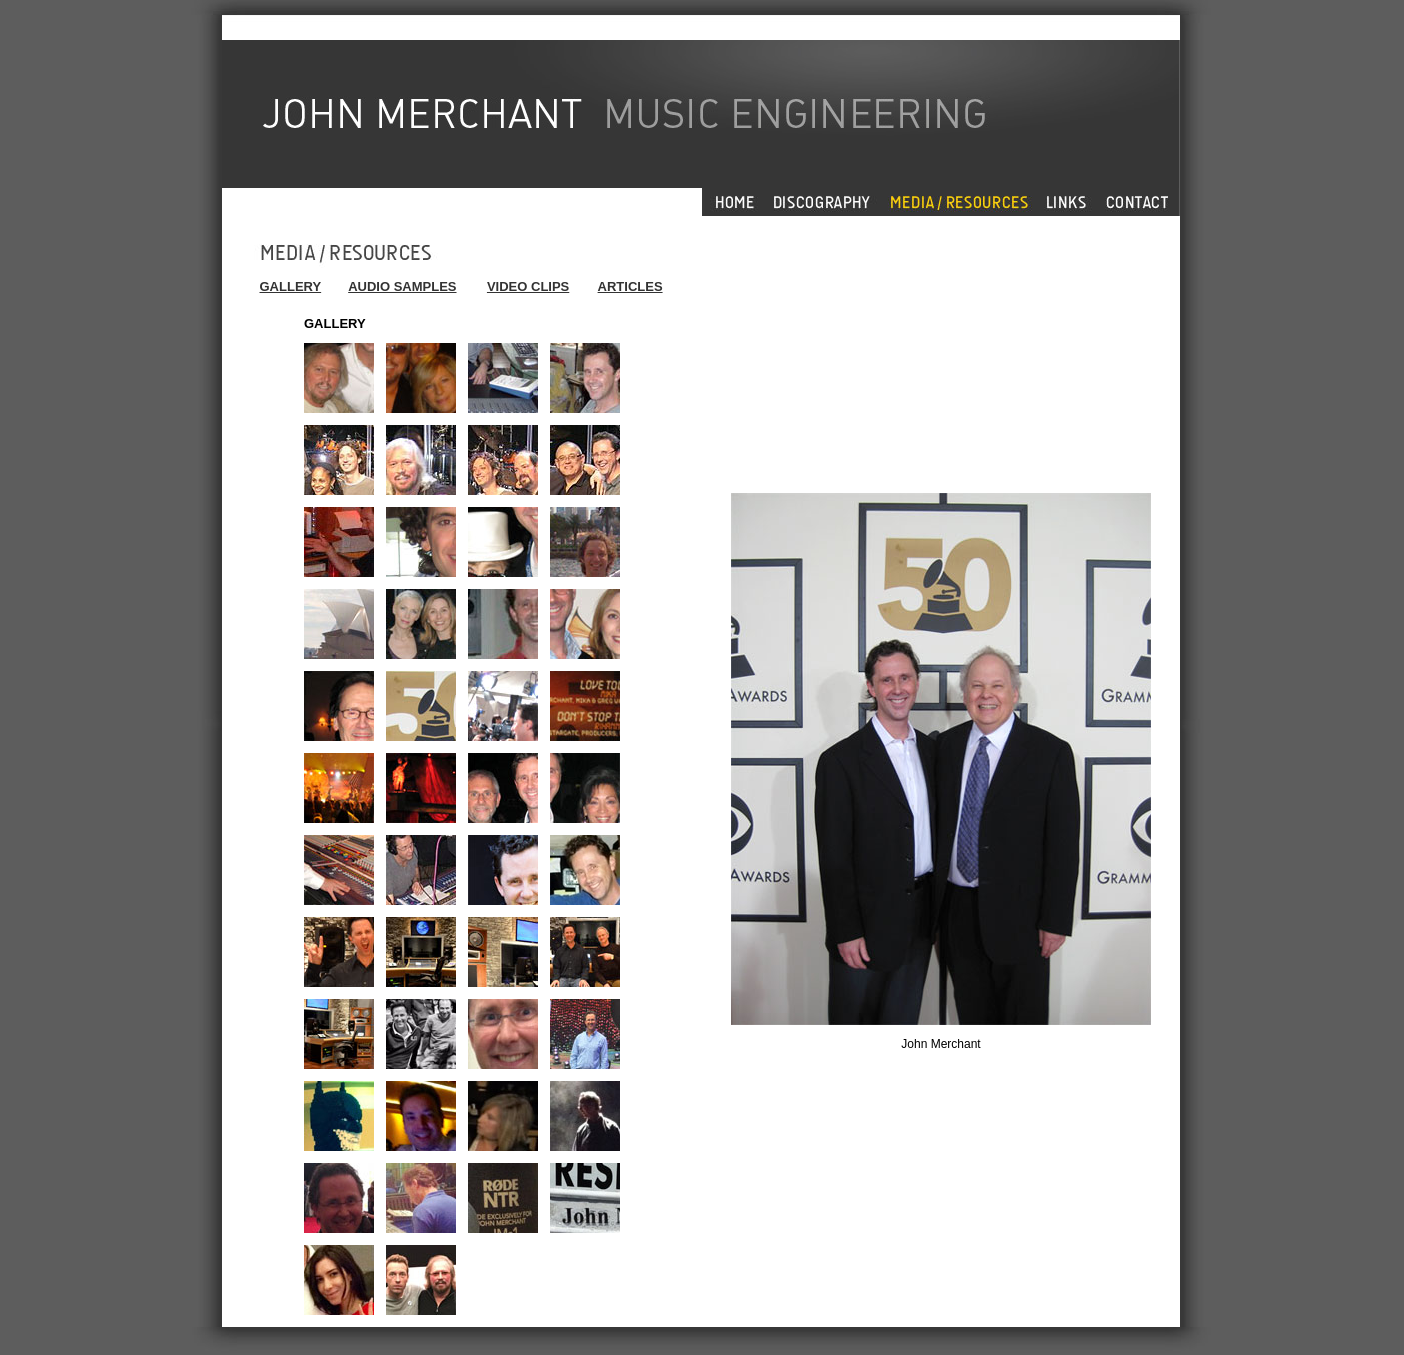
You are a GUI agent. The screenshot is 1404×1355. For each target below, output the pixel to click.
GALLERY (291, 286)
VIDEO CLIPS (528, 286)
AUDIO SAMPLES (402, 286)
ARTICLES (630, 286)
